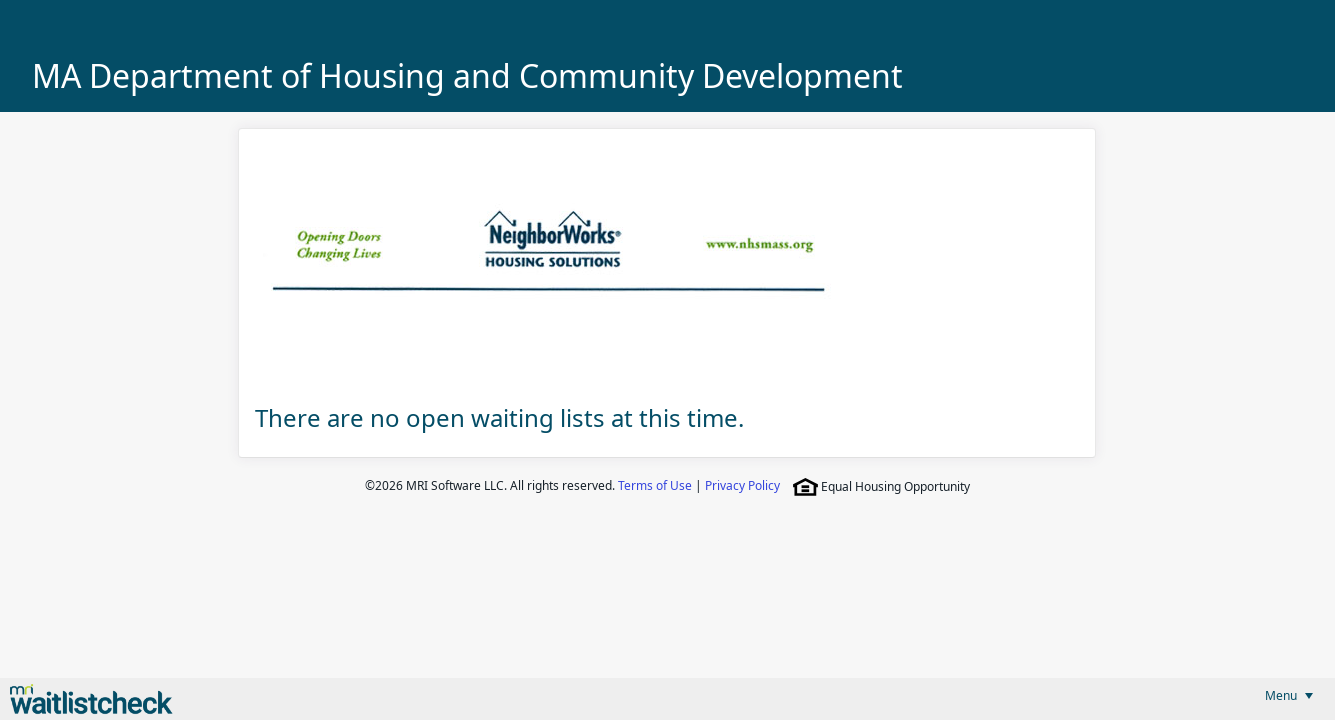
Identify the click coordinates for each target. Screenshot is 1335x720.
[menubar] (1289, 695)
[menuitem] (1289, 695)
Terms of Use (655, 485)
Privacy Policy (742, 485)
